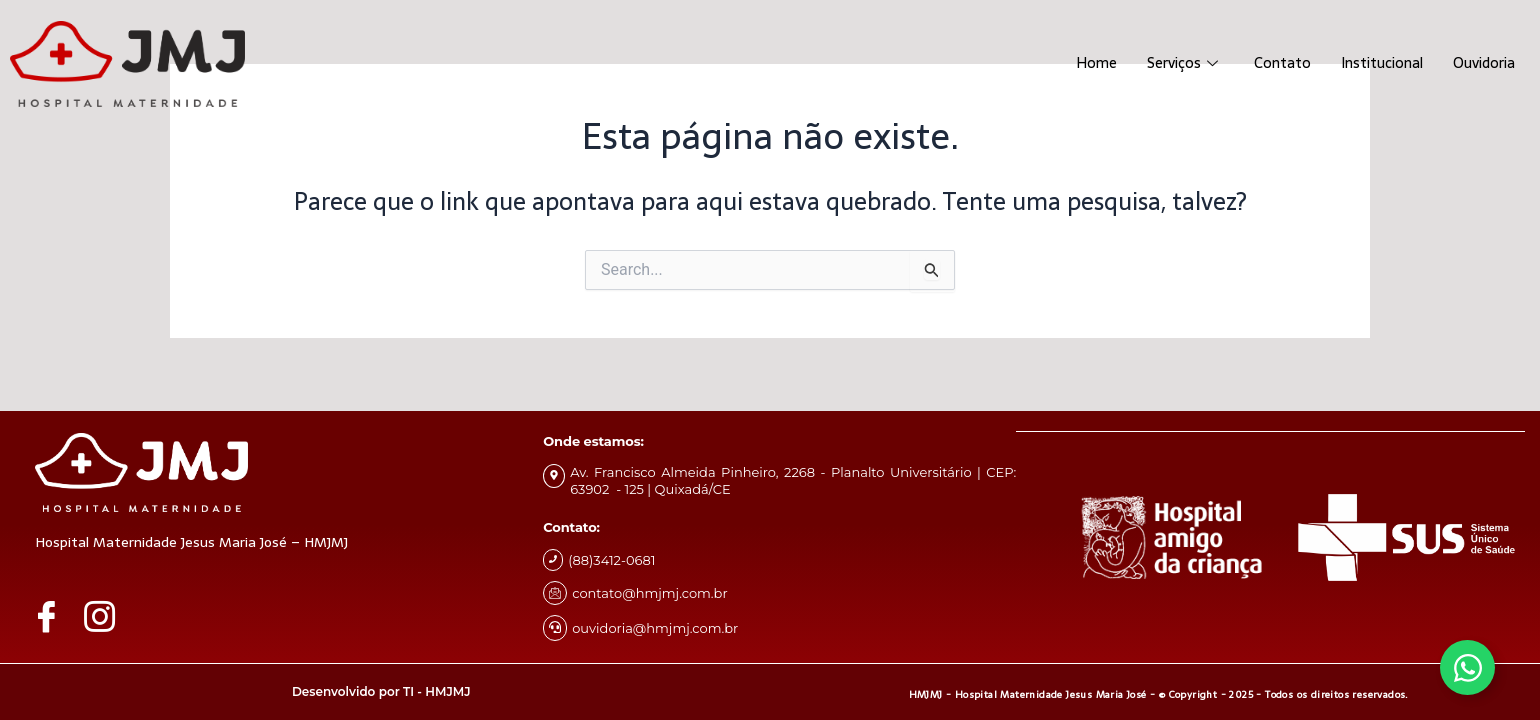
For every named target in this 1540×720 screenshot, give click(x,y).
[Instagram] (107, 616)
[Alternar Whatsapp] (1467, 667)
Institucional (1374, 63)
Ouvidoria (1481, 63)
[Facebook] (54, 616)
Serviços (1169, 63)
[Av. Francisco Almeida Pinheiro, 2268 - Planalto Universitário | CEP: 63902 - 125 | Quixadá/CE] (554, 476)
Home (1080, 63)
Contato (1271, 63)
